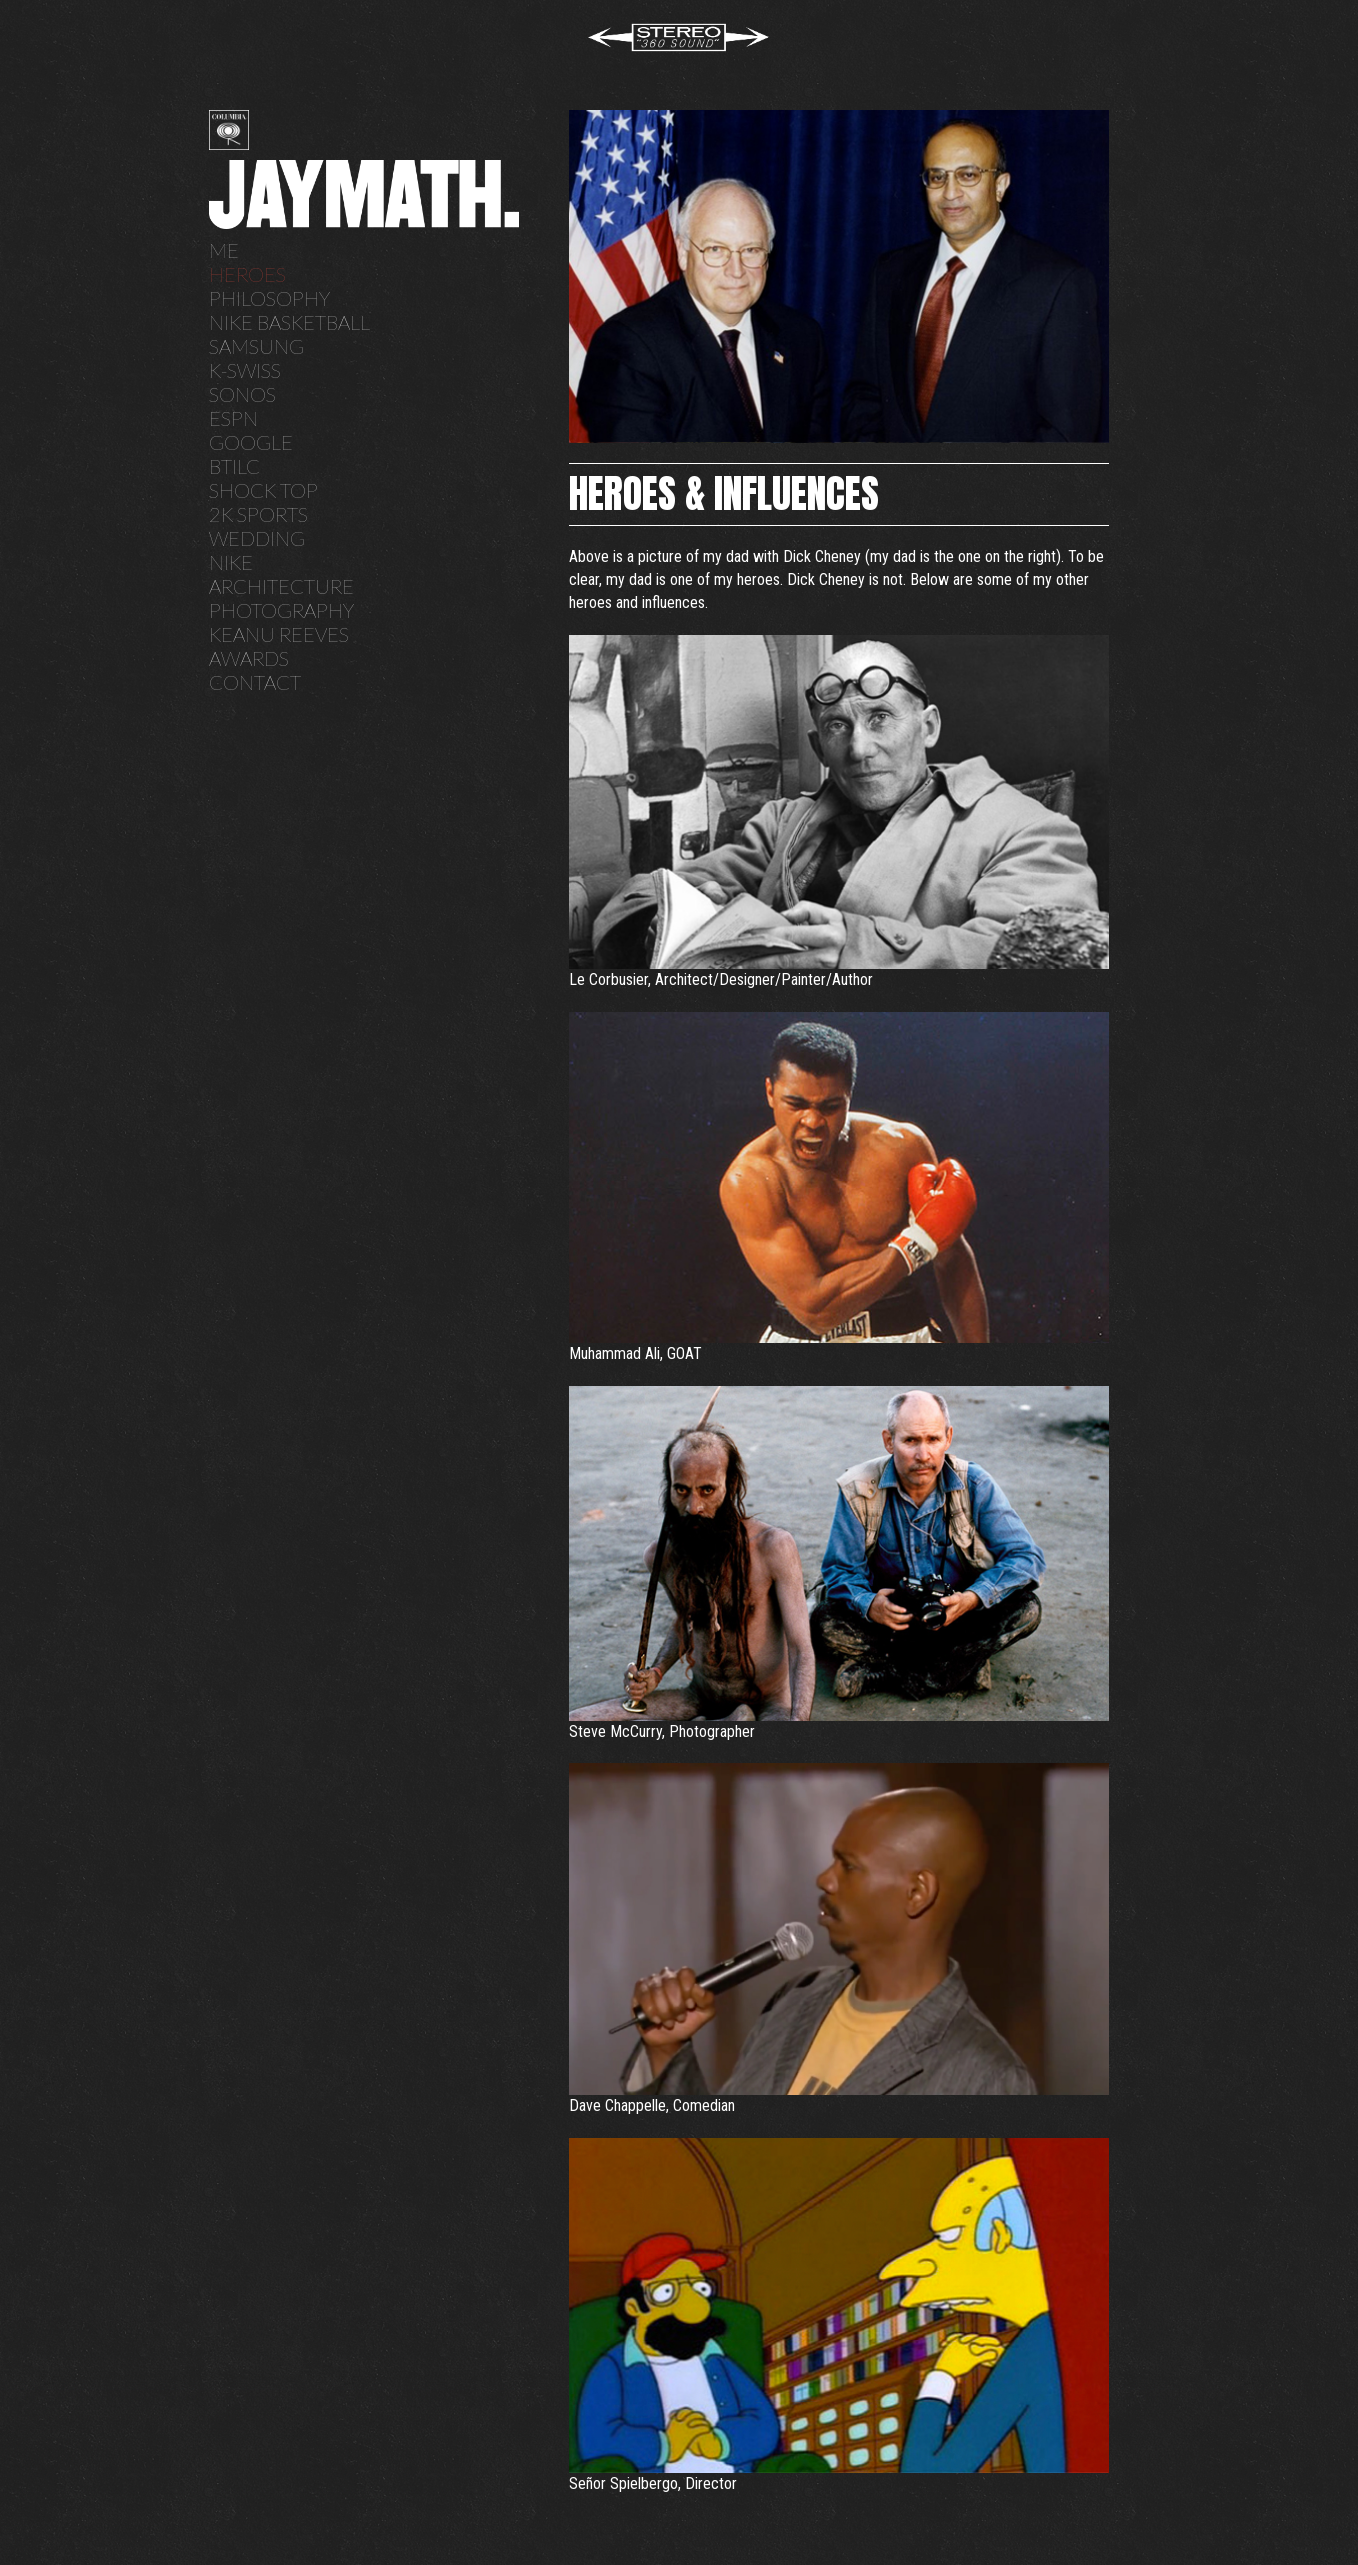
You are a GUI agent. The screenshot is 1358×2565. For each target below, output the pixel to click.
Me (224, 250)
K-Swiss (245, 370)
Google (251, 442)
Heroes (247, 274)
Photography (281, 610)
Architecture (281, 586)
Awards (249, 658)
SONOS (242, 394)
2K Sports (258, 514)
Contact (255, 682)
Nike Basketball (289, 322)
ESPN (233, 418)
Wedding (257, 538)
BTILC (234, 466)
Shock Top (263, 490)
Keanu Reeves (279, 634)
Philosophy (269, 298)
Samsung (256, 346)
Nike (231, 562)
